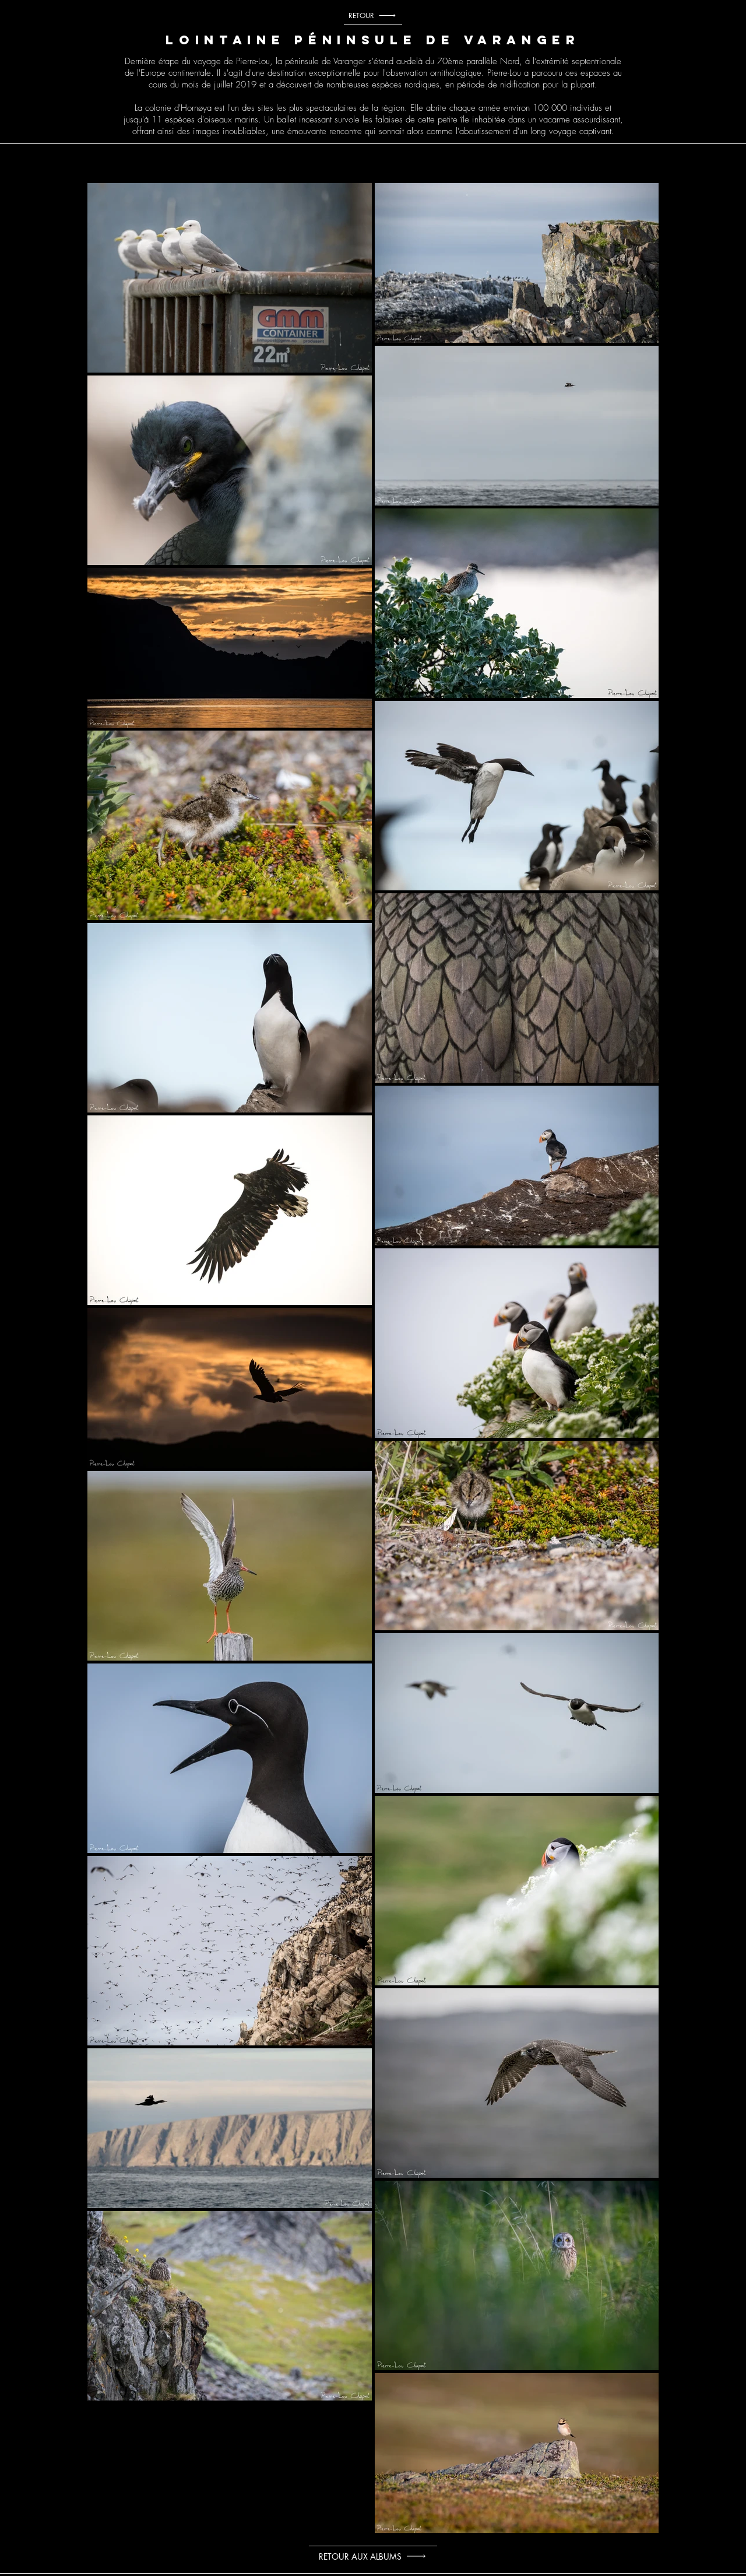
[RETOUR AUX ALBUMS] (373, 2556)
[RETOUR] (373, 15)
